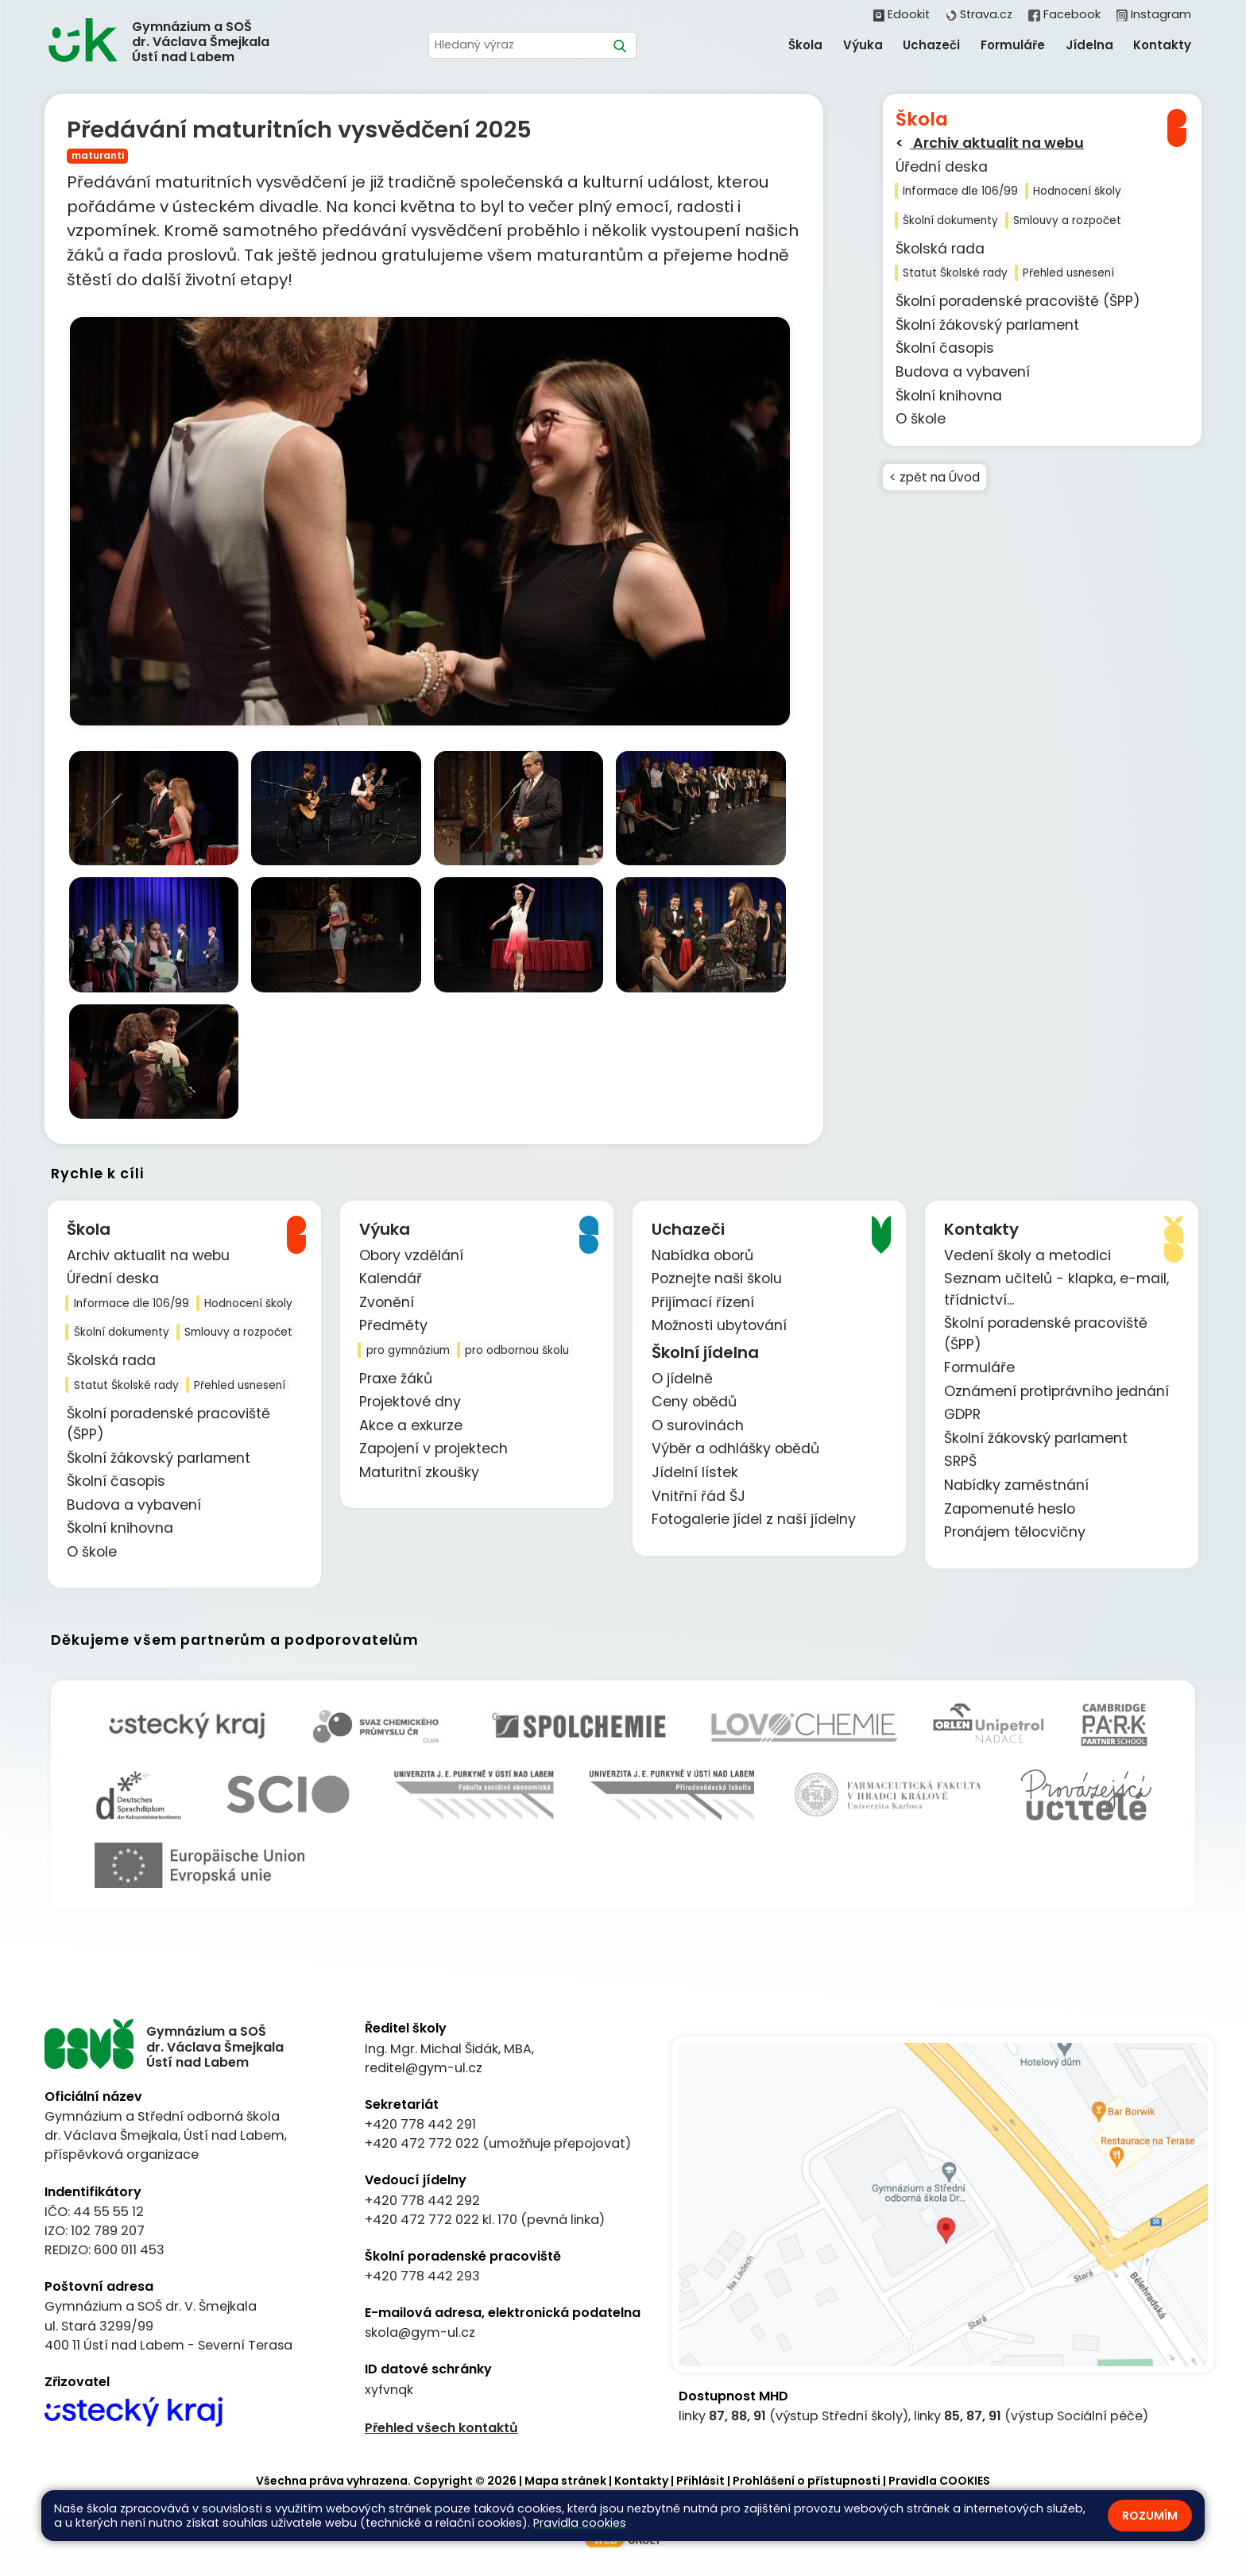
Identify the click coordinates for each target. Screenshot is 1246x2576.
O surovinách (698, 1425)
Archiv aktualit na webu (997, 143)
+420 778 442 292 (422, 2200)
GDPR (962, 1415)
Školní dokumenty (950, 220)
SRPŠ (960, 1462)
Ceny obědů (694, 1402)
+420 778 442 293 (422, 2277)
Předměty (393, 1326)
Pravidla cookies (579, 2523)
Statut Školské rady (955, 272)
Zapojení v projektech (433, 1449)
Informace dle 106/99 (960, 191)
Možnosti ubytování (719, 1326)
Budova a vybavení (963, 371)
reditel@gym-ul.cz (423, 2068)
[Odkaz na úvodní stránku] (165, 42)
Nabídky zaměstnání (1016, 1485)
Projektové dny (410, 1402)
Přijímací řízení (703, 1302)
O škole (921, 418)
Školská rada (940, 248)
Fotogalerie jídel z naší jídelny (754, 1520)
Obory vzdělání (411, 1255)
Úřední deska (942, 166)
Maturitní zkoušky (419, 1473)
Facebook (1064, 14)
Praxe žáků (395, 1378)
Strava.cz (979, 14)
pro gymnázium (408, 1350)
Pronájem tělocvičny (1014, 1532)
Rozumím (1150, 2516)
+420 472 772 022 (422, 2144)
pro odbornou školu (517, 1350)
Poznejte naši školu (717, 1279)
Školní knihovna (949, 395)
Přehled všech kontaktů (441, 2428)
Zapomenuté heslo (1009, 1508)
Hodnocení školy (1077, 191)
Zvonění (386, 1302)
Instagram (1153, 14)
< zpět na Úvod (935, 477)
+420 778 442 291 (420, 2125)
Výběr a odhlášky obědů (735, 1449)
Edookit (901, 14)
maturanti (98, 155)
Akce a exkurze (410, 1425)
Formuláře (979, 1368)
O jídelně (682, 1378)
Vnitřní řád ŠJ (698, 1496)
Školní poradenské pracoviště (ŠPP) (1018, 301)
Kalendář (390, 1279)
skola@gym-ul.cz (420, 2333)
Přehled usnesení (1068, 272)
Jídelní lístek (695, 1473)
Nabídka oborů (702, 1255)
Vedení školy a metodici (1027, 1255)
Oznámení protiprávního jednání (1056, 1391)
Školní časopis (945, 348)
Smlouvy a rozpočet (1067, 220)
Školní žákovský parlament (987, 325)
